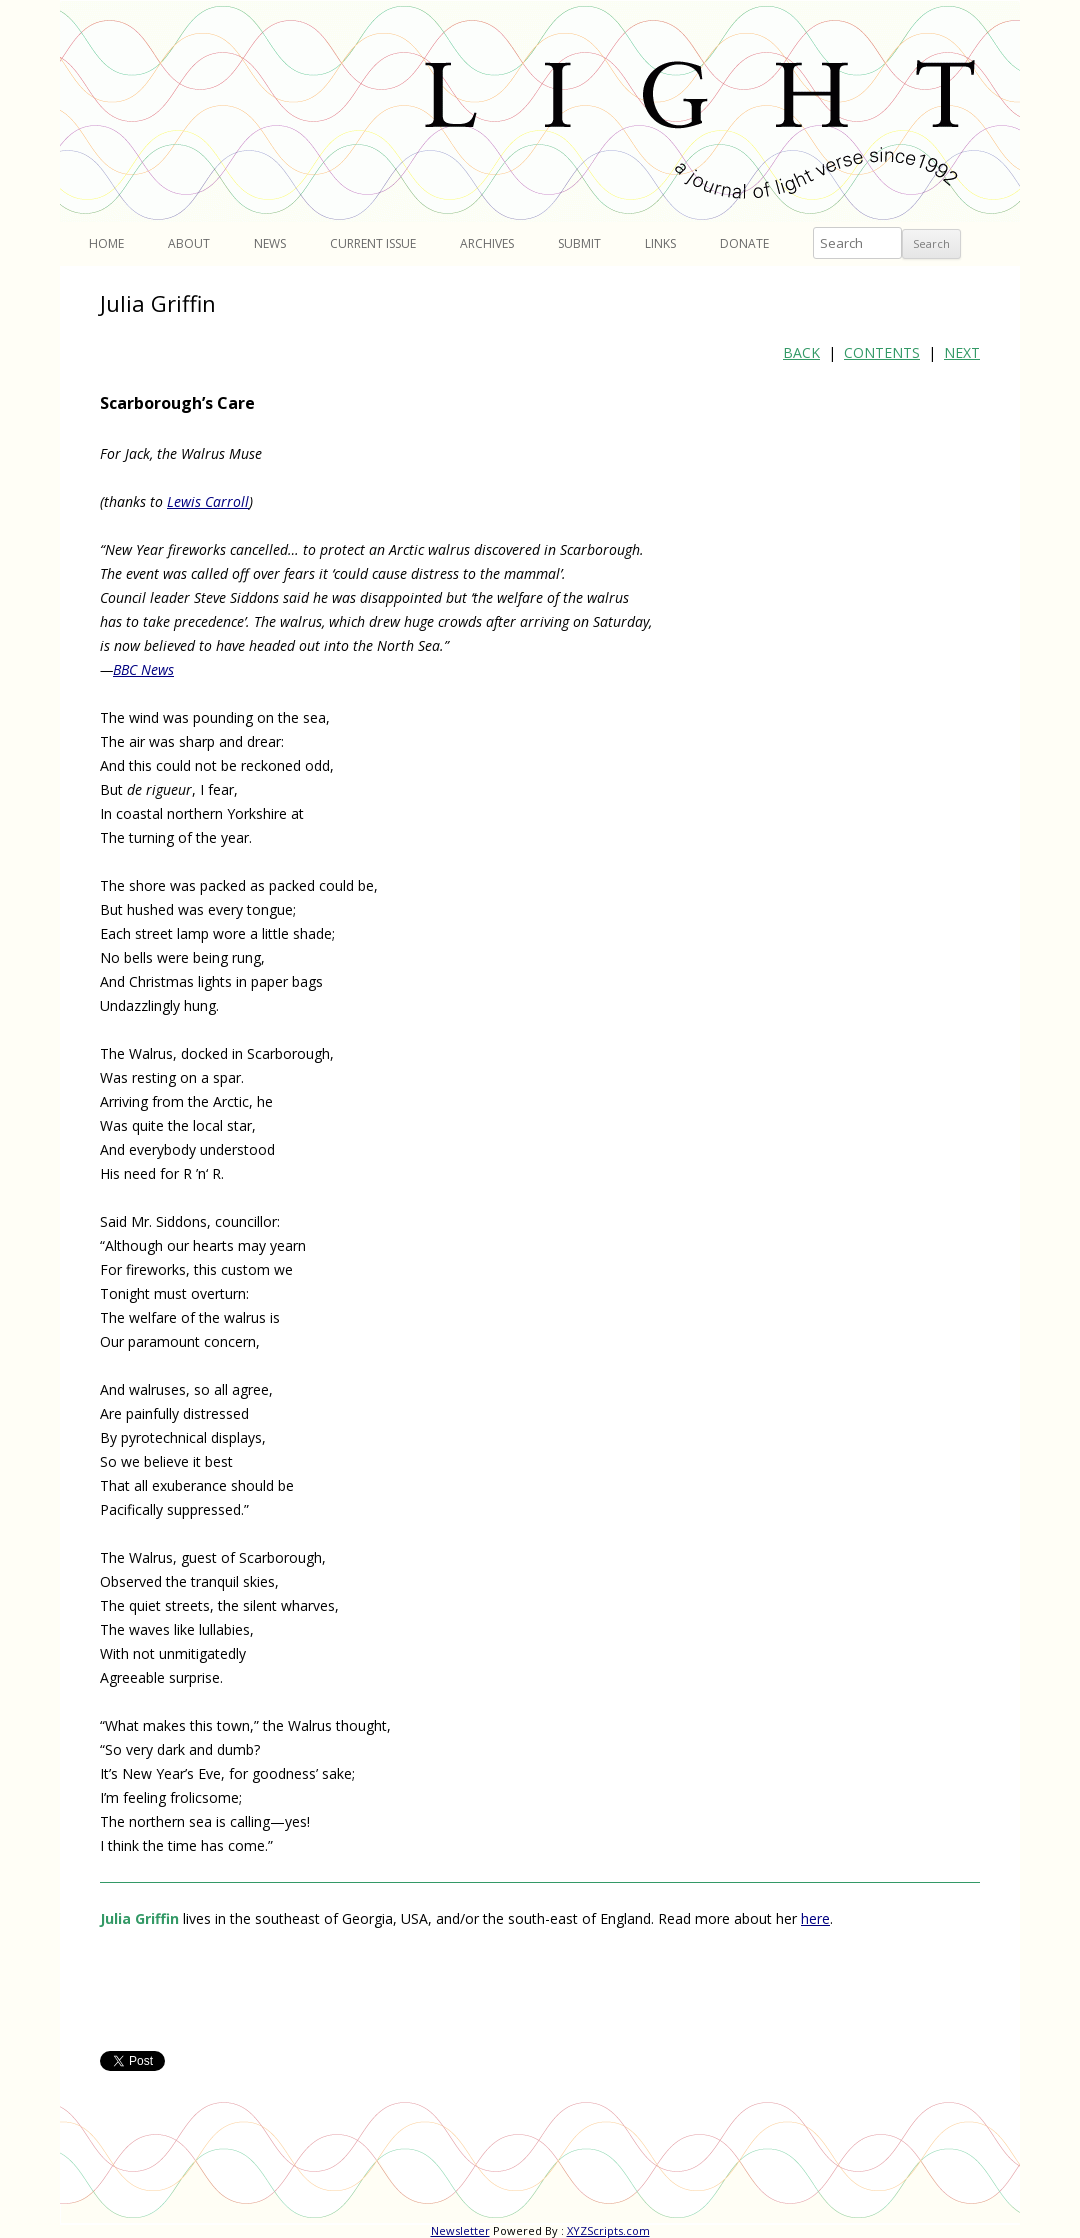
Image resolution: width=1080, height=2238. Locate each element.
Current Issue (373, 243)
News (270, 243)
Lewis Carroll (208, 501)
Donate (744, 243)
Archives (487, 243)
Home (106, 243)
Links (660, 243)
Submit (579, 243)
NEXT (962, 352)
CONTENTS (882, 352)
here (815, 1918)
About (189, 243)
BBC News (143, 669)
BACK (801, 352)
